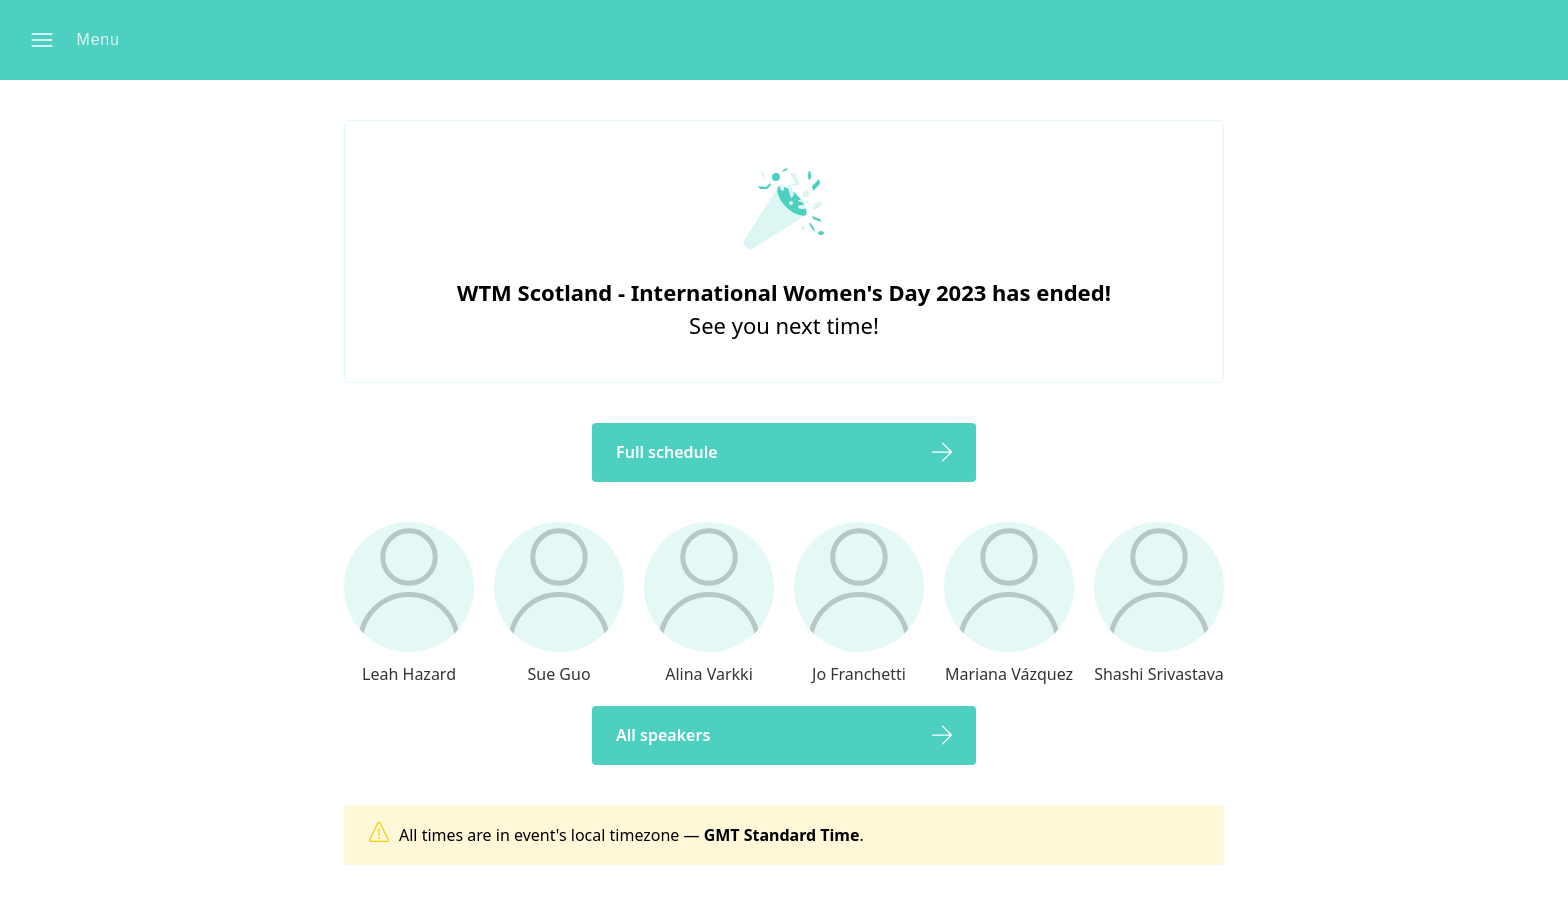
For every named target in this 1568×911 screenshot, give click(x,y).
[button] (81, 40)
